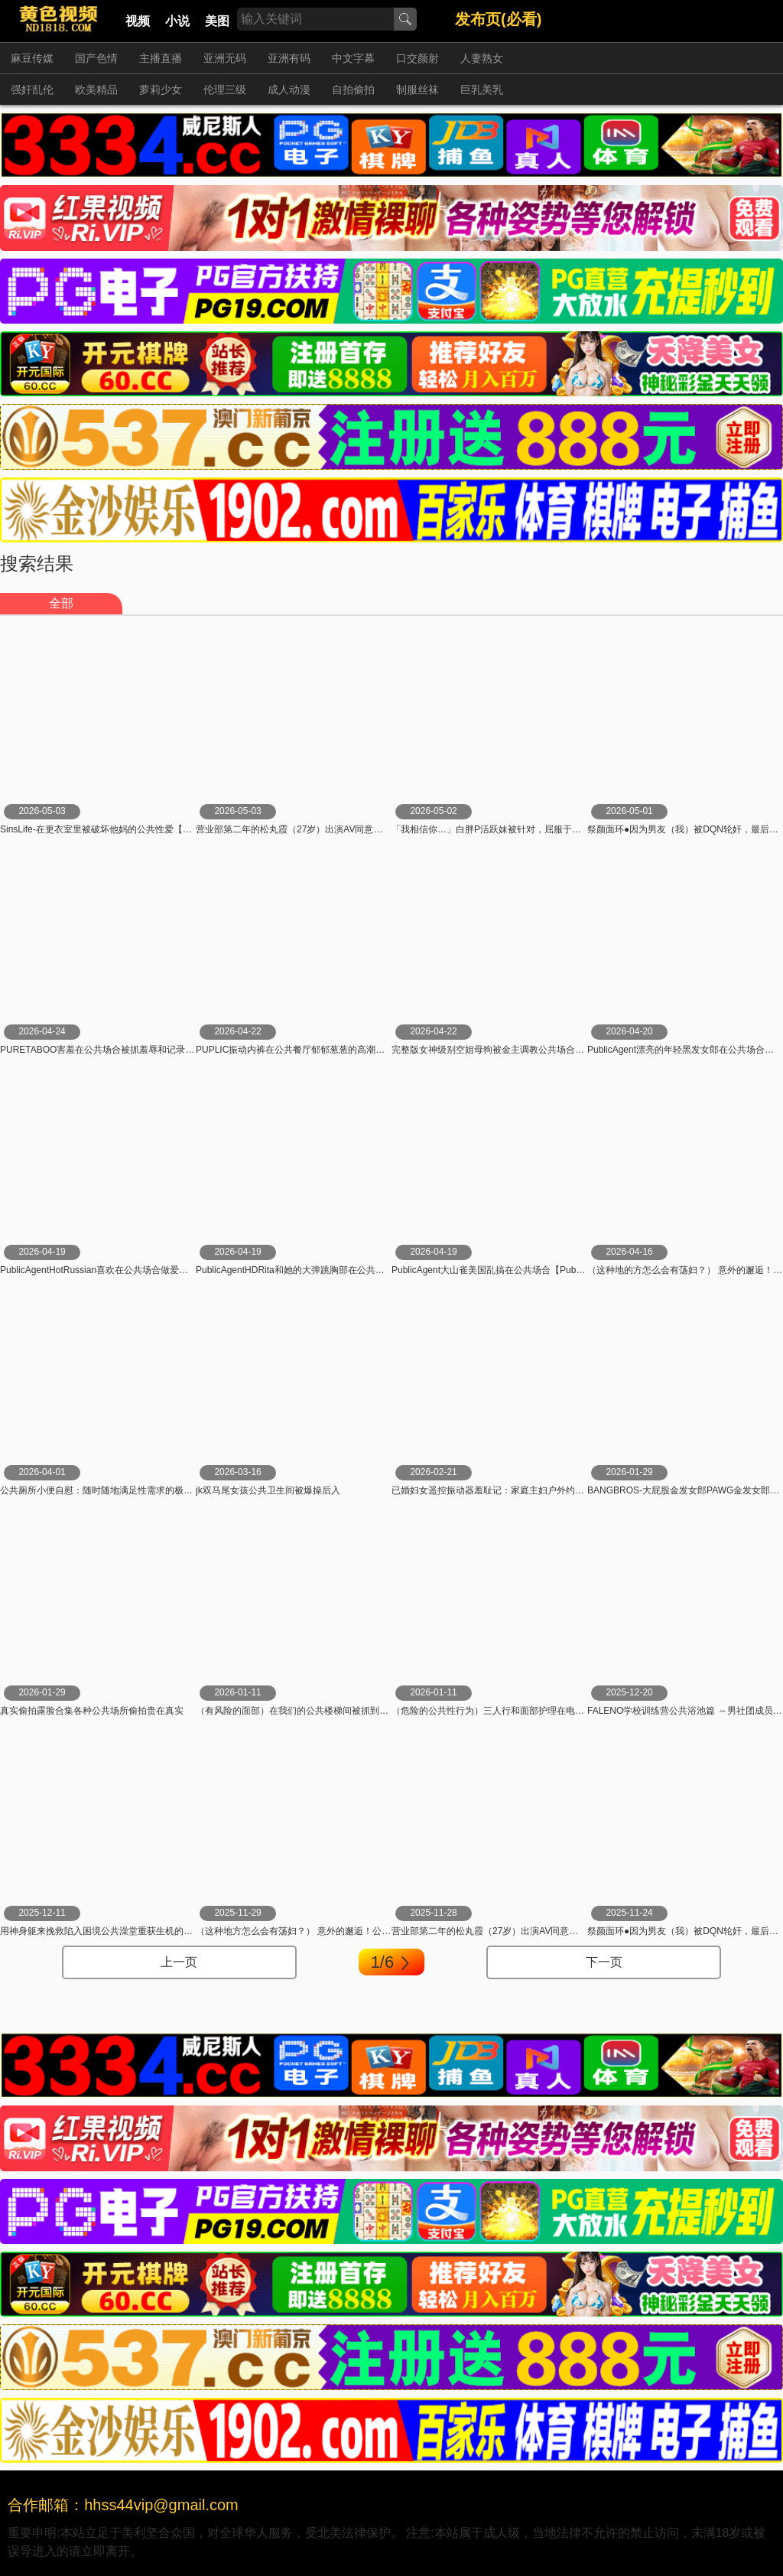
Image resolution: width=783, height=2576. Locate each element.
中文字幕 (353, 58)
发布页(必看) (498, 19)
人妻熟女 (481, 58)
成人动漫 (289, 89)
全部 (61, 603)
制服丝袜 (417, 89)
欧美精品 (96, 89)
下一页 (604, 1962)
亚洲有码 (289, 58)
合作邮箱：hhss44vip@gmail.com (123, 2504)
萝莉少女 (160, 89)
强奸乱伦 (32, 89)
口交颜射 (417, 58)
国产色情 (96, 58)
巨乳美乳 (481, 89)
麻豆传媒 (32, 58)
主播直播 (160, 58)
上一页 (179, 1962)
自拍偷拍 (353, 89)
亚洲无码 (224, 58)
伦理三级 (224, 89)
